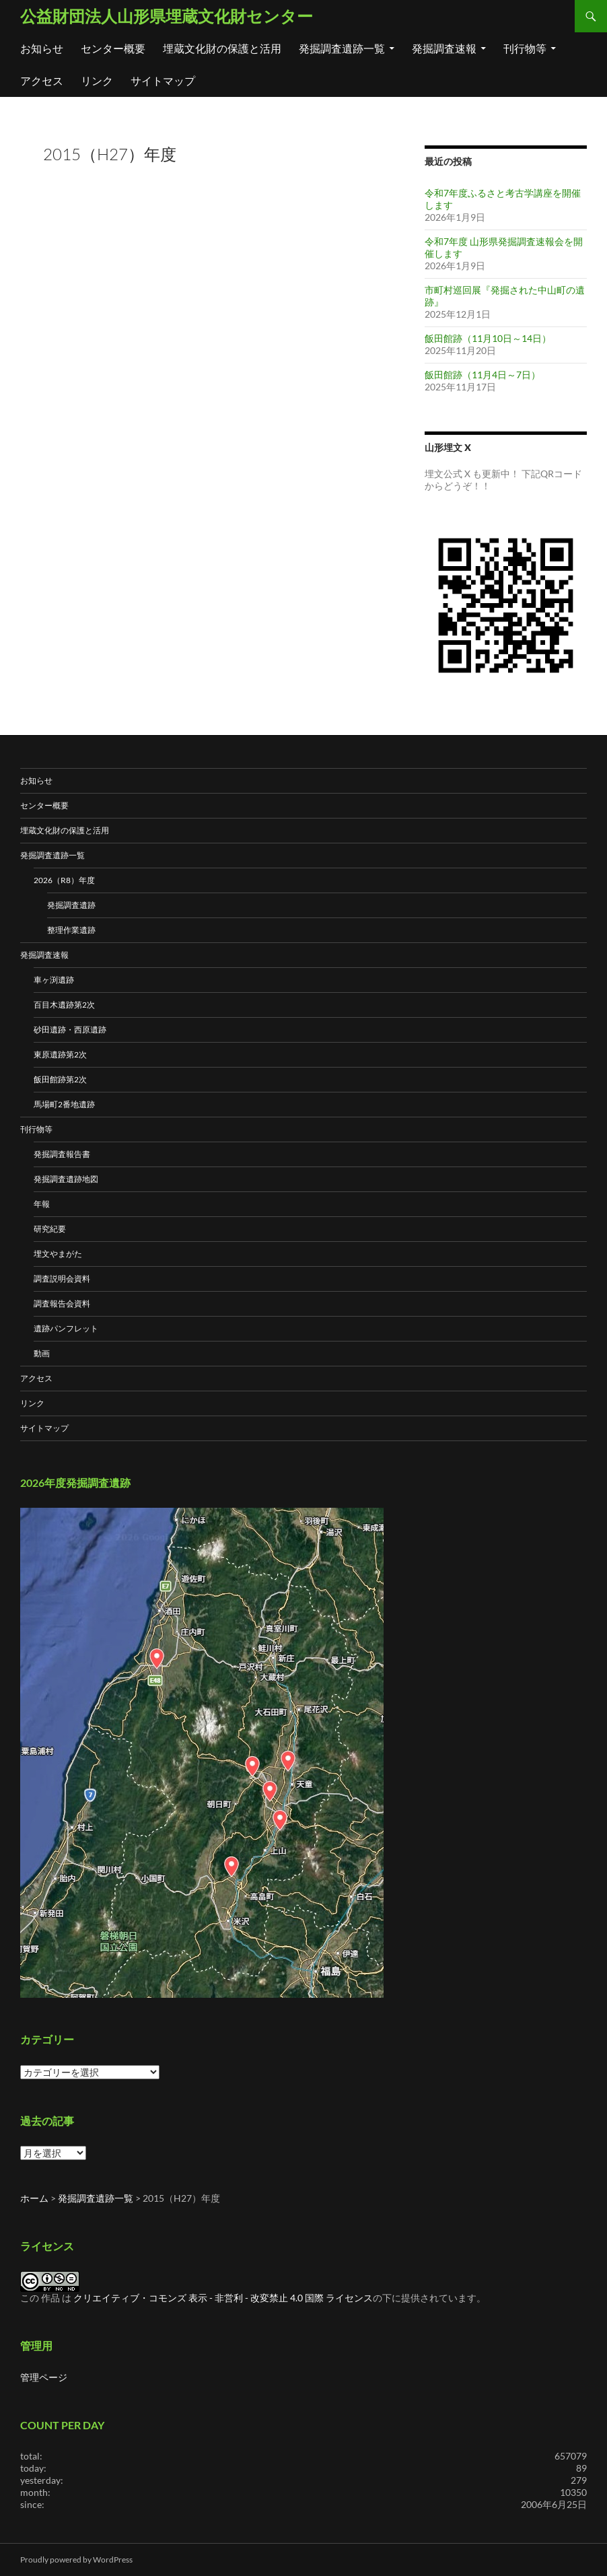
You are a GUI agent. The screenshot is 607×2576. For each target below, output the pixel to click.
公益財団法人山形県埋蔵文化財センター (166, 16)
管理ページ (43, 2377)
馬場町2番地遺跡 (64, 1104)
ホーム (34, 2198)
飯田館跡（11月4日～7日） (482, 374)
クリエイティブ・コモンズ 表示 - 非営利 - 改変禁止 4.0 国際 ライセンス (223, 2297)
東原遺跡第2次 (60, 1054)
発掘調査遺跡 (71, 905)
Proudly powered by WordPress (76, 2559)
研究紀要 (50, 1229)
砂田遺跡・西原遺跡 (70, 1029)
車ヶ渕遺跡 (54, 980)
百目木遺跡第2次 (64, 1005)
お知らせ (41, 48)
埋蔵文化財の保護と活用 (222, 48)
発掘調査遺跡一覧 (342, 48)
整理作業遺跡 (71, 930)
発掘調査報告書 (62, 1154)
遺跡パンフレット (66, 1328)
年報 (42, 1204)
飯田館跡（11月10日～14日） (488, 338)
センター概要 (113, 48)
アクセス (41, 80)
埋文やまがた (58, 1254)
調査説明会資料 (62, 1279)
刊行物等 (524, 48)
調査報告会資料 (62, 1303)
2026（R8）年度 (64, 880)
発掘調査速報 (444, 48)
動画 (42, 1353)
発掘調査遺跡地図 (66, 1179)
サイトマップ (163, 80)
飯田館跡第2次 (60, 1079)
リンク (97, 80)
